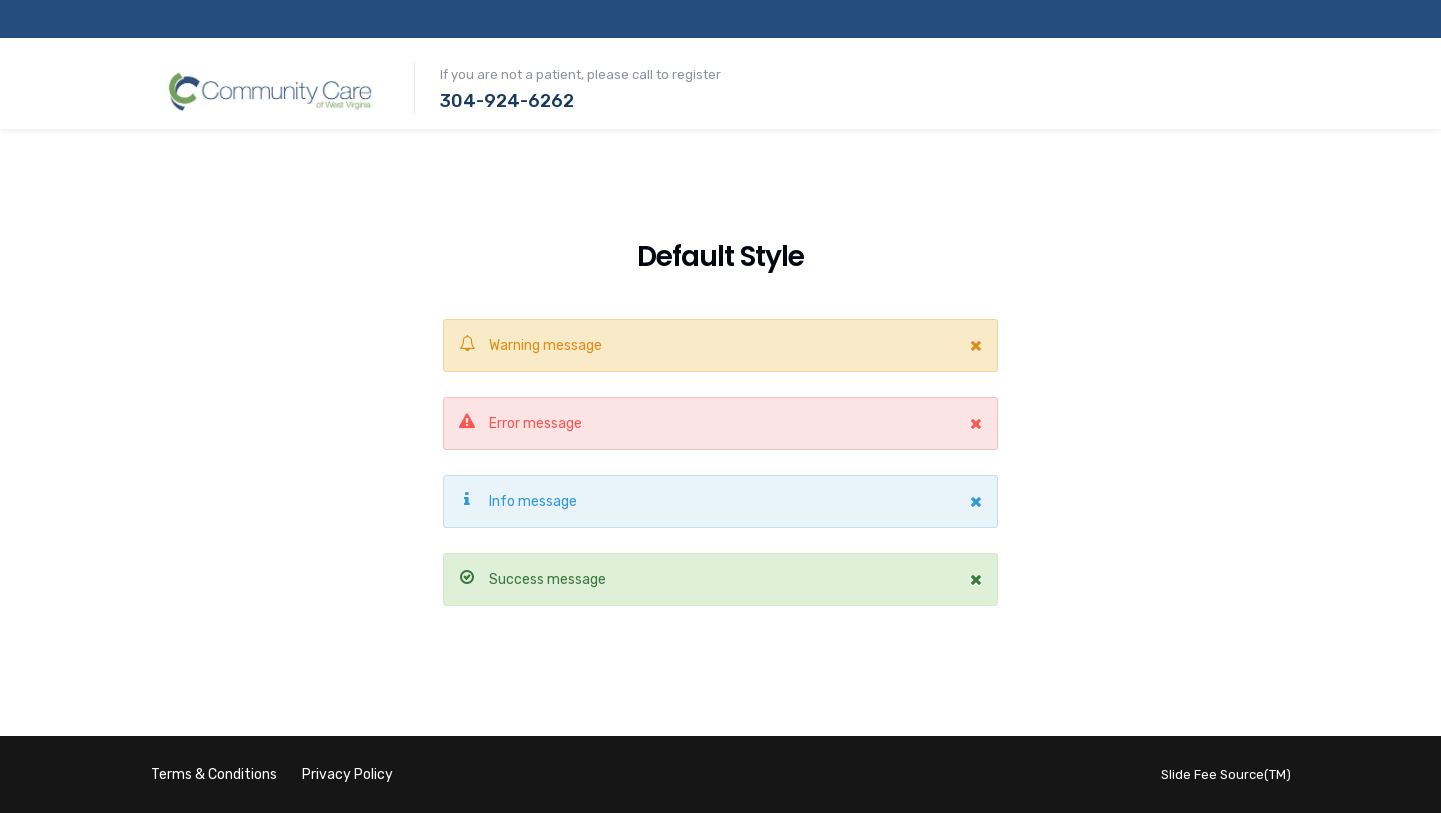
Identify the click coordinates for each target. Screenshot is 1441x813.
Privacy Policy (347, 774)
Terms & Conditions (214, 774)
